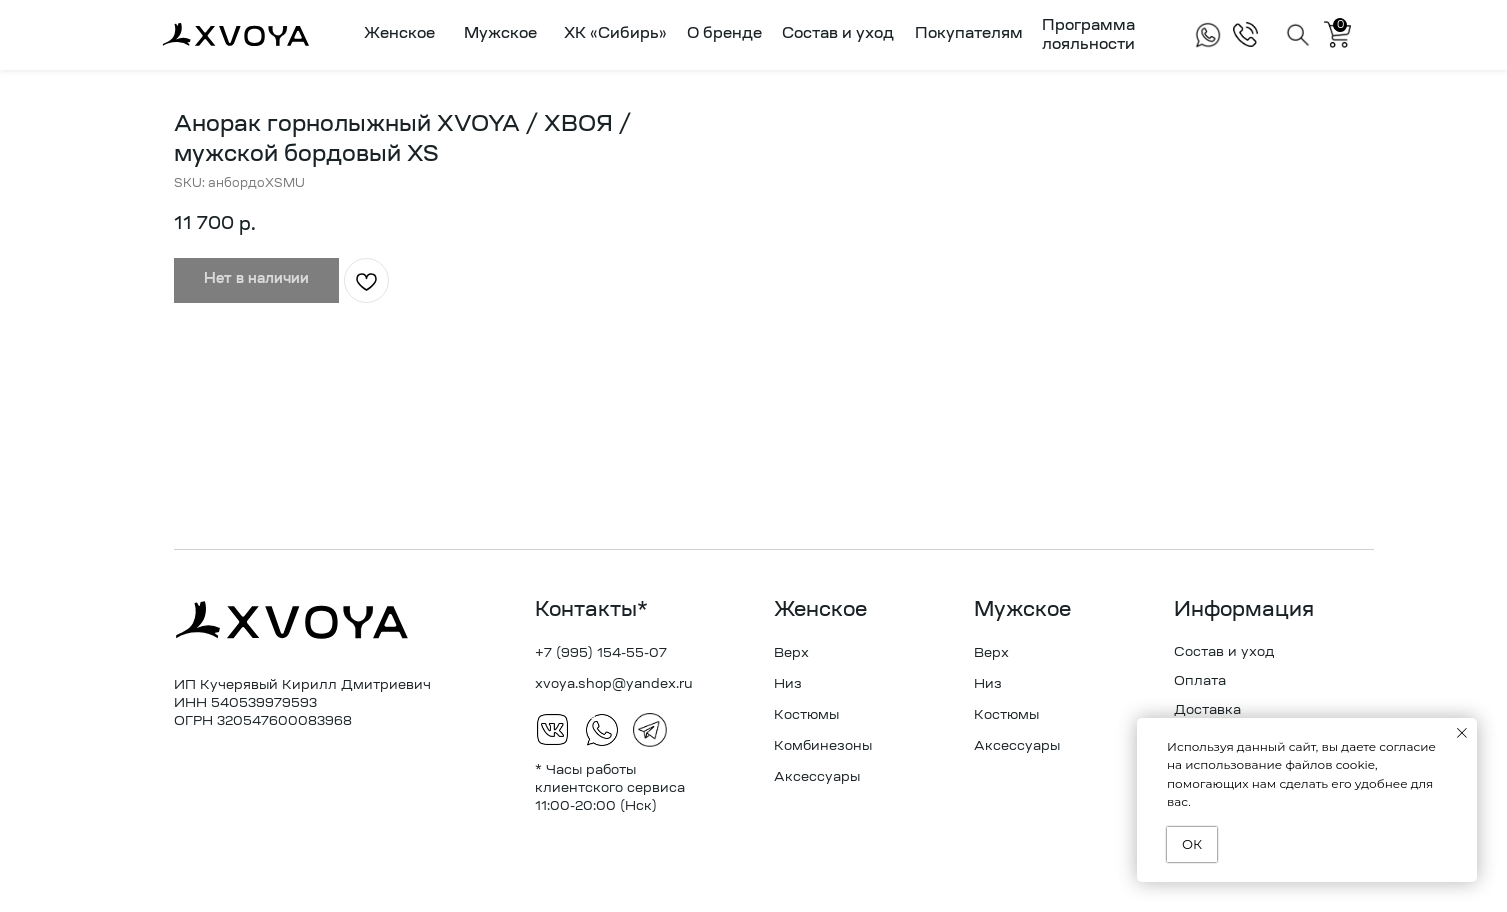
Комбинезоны (823, 746)
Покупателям (969, 34)
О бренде (724, 34)
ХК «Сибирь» (615, 34)
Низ (788, 684)
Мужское (1022, 611)
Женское (820, 611)
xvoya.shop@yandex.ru (614, 684)
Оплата (1200, 681)
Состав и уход (838, 34)
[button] (395, 35)
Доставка (1207, 710)
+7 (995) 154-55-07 (601, 653)
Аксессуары (817, 777)
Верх (791, 653)
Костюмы (806, 715)
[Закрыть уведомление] (1462, 733)
